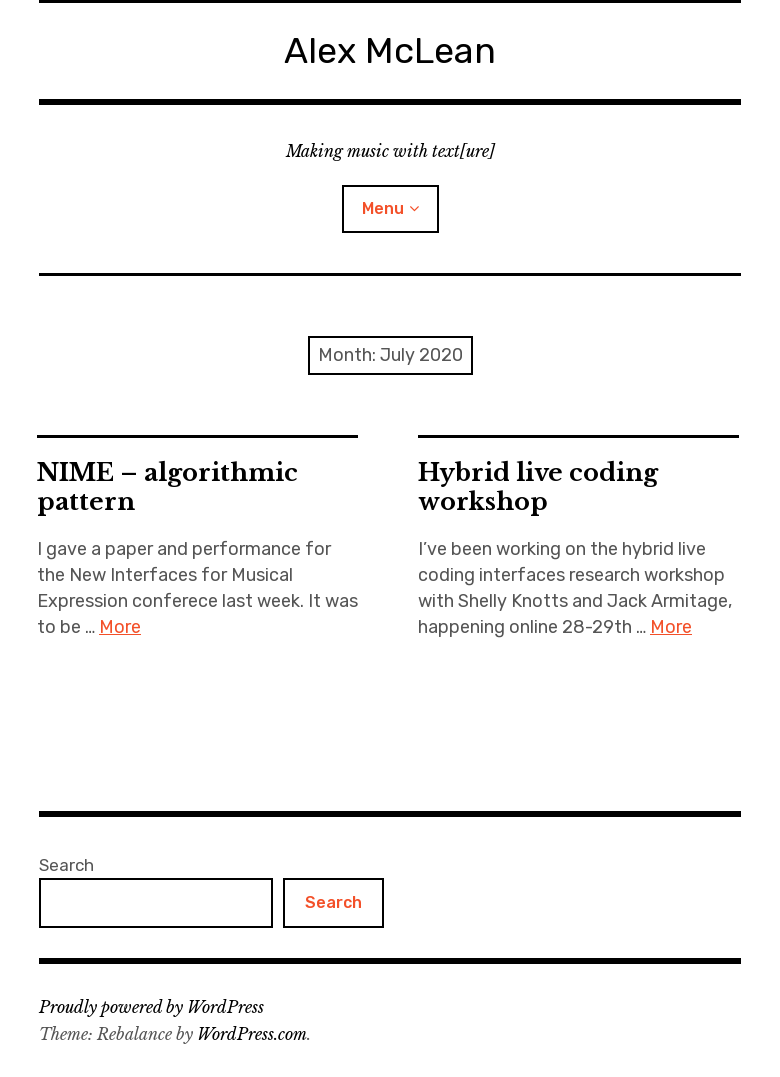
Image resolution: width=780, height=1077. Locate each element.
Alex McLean (390, 50)
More (120, 627)
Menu (383, 208)
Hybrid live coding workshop (538, 487)
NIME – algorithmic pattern (167, 487)
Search (66, 865)
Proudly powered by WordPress (151, 1007)
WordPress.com (252, 1034)
